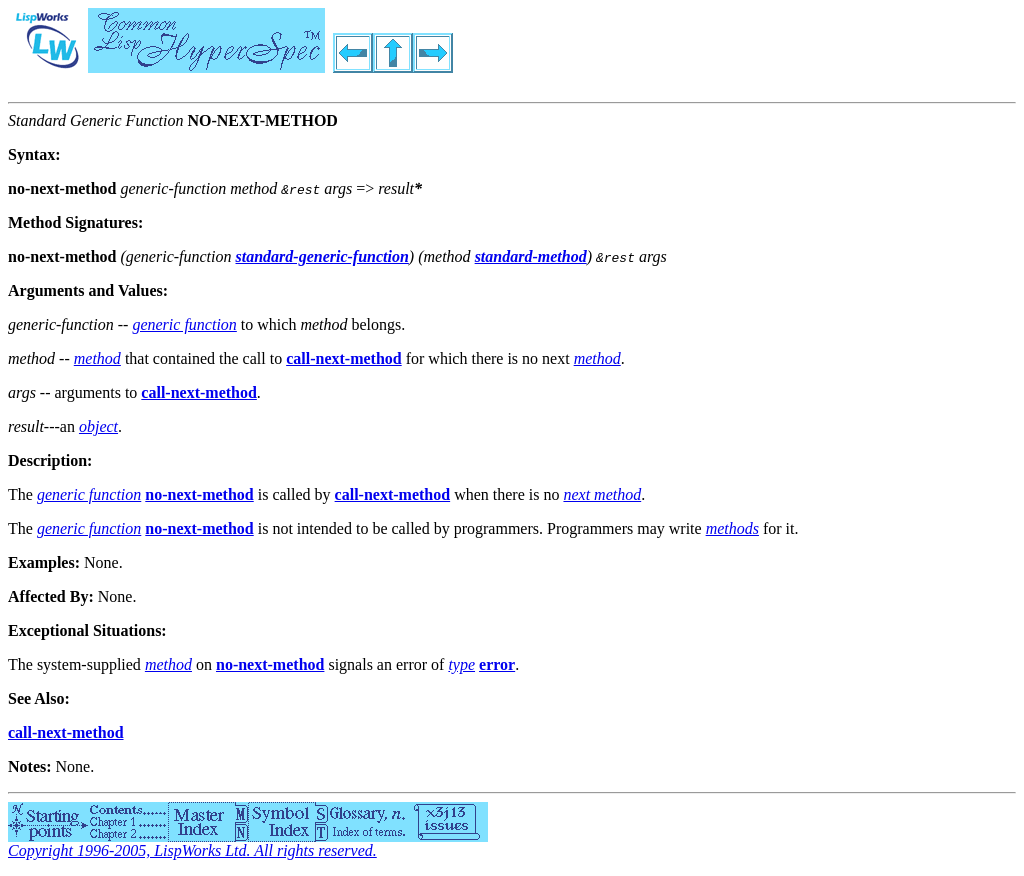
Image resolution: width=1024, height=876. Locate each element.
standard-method (531, 256)
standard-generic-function (322, 256)
